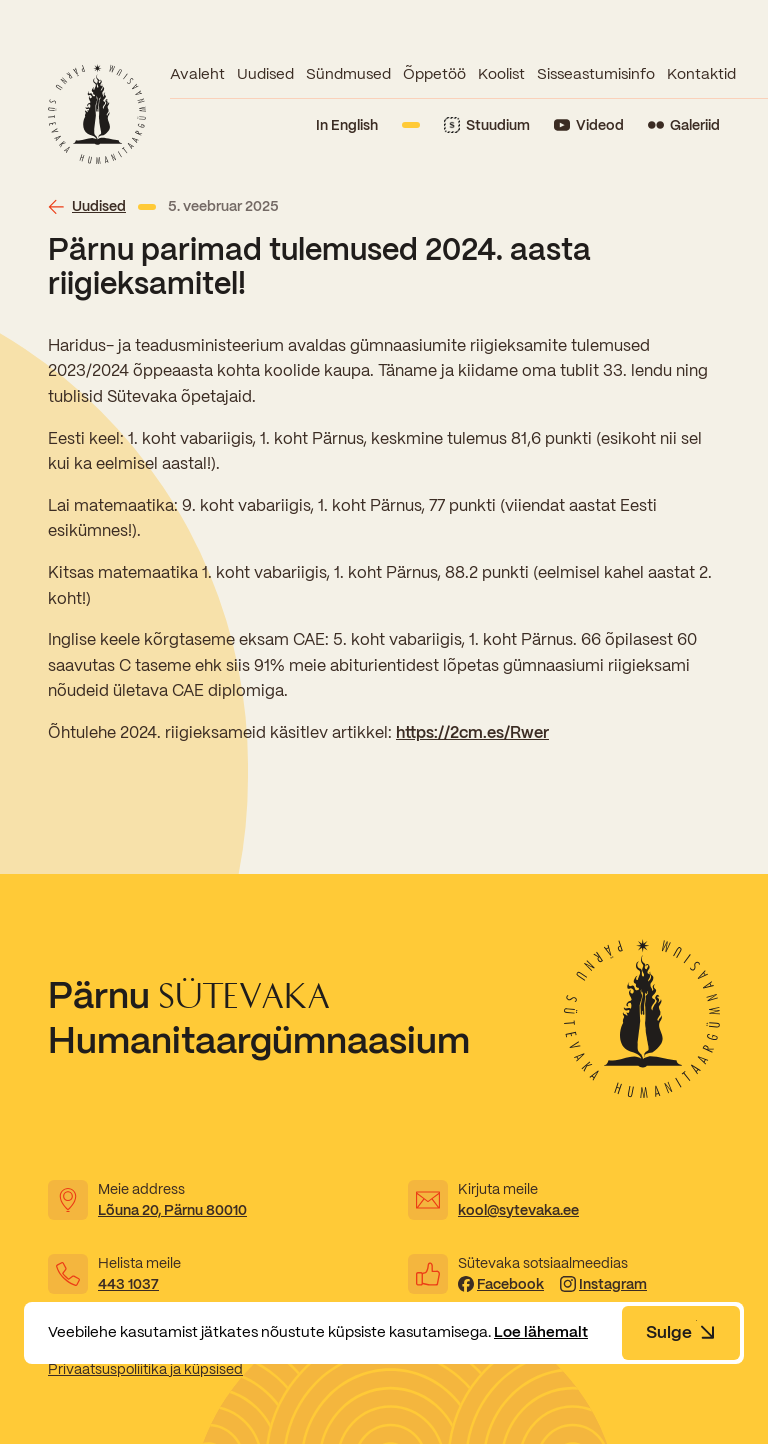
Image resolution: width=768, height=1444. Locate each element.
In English (347, 125)
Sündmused (348, 74)
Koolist (501, 74)
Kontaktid (701, 74)
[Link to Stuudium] (487, 125)
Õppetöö (434, 74)
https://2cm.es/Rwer (472, 732)
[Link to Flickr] (684, 125)
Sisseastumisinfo (596, 74)
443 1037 (128, 1284)
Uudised (265, 74)
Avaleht (197, 74)
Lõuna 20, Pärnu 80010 (172, 1210)
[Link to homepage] (97, 114)
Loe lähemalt (541, 1332)
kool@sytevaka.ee (518, 1210)
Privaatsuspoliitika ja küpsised (145, 1369)
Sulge (681, 1332)
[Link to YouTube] (589, 125)
